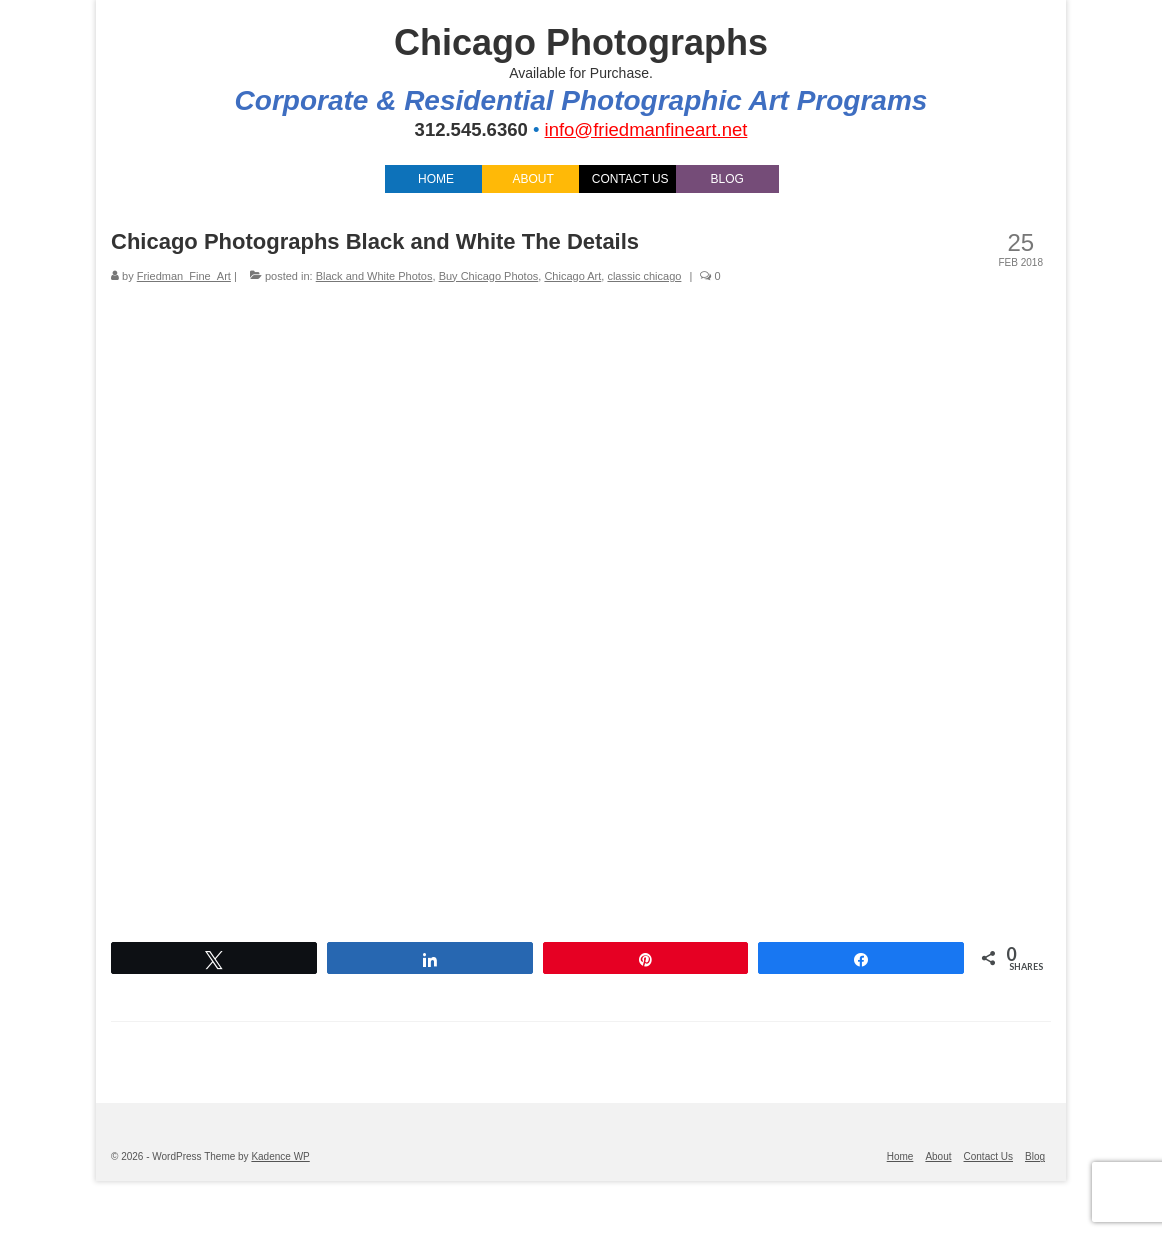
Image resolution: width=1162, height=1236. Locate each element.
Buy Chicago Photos (489, 276)
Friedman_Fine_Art (184, 276)
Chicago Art (572, 276)
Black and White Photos (374, 276)
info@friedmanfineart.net (646, 129)
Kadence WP (280, 1156)
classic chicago (644, 276)
